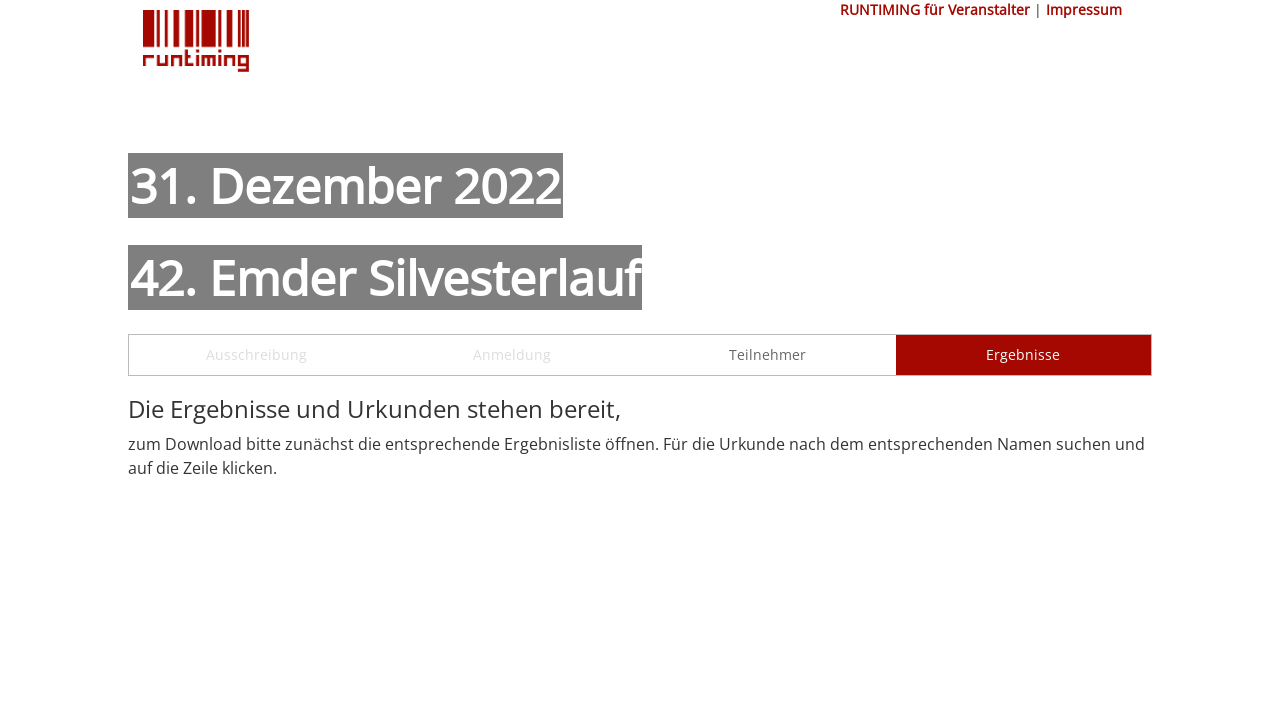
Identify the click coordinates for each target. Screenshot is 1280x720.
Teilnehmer (767, 354)
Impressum (1084, 9)
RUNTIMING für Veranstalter (935, 9)
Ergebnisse (1023, 354)
